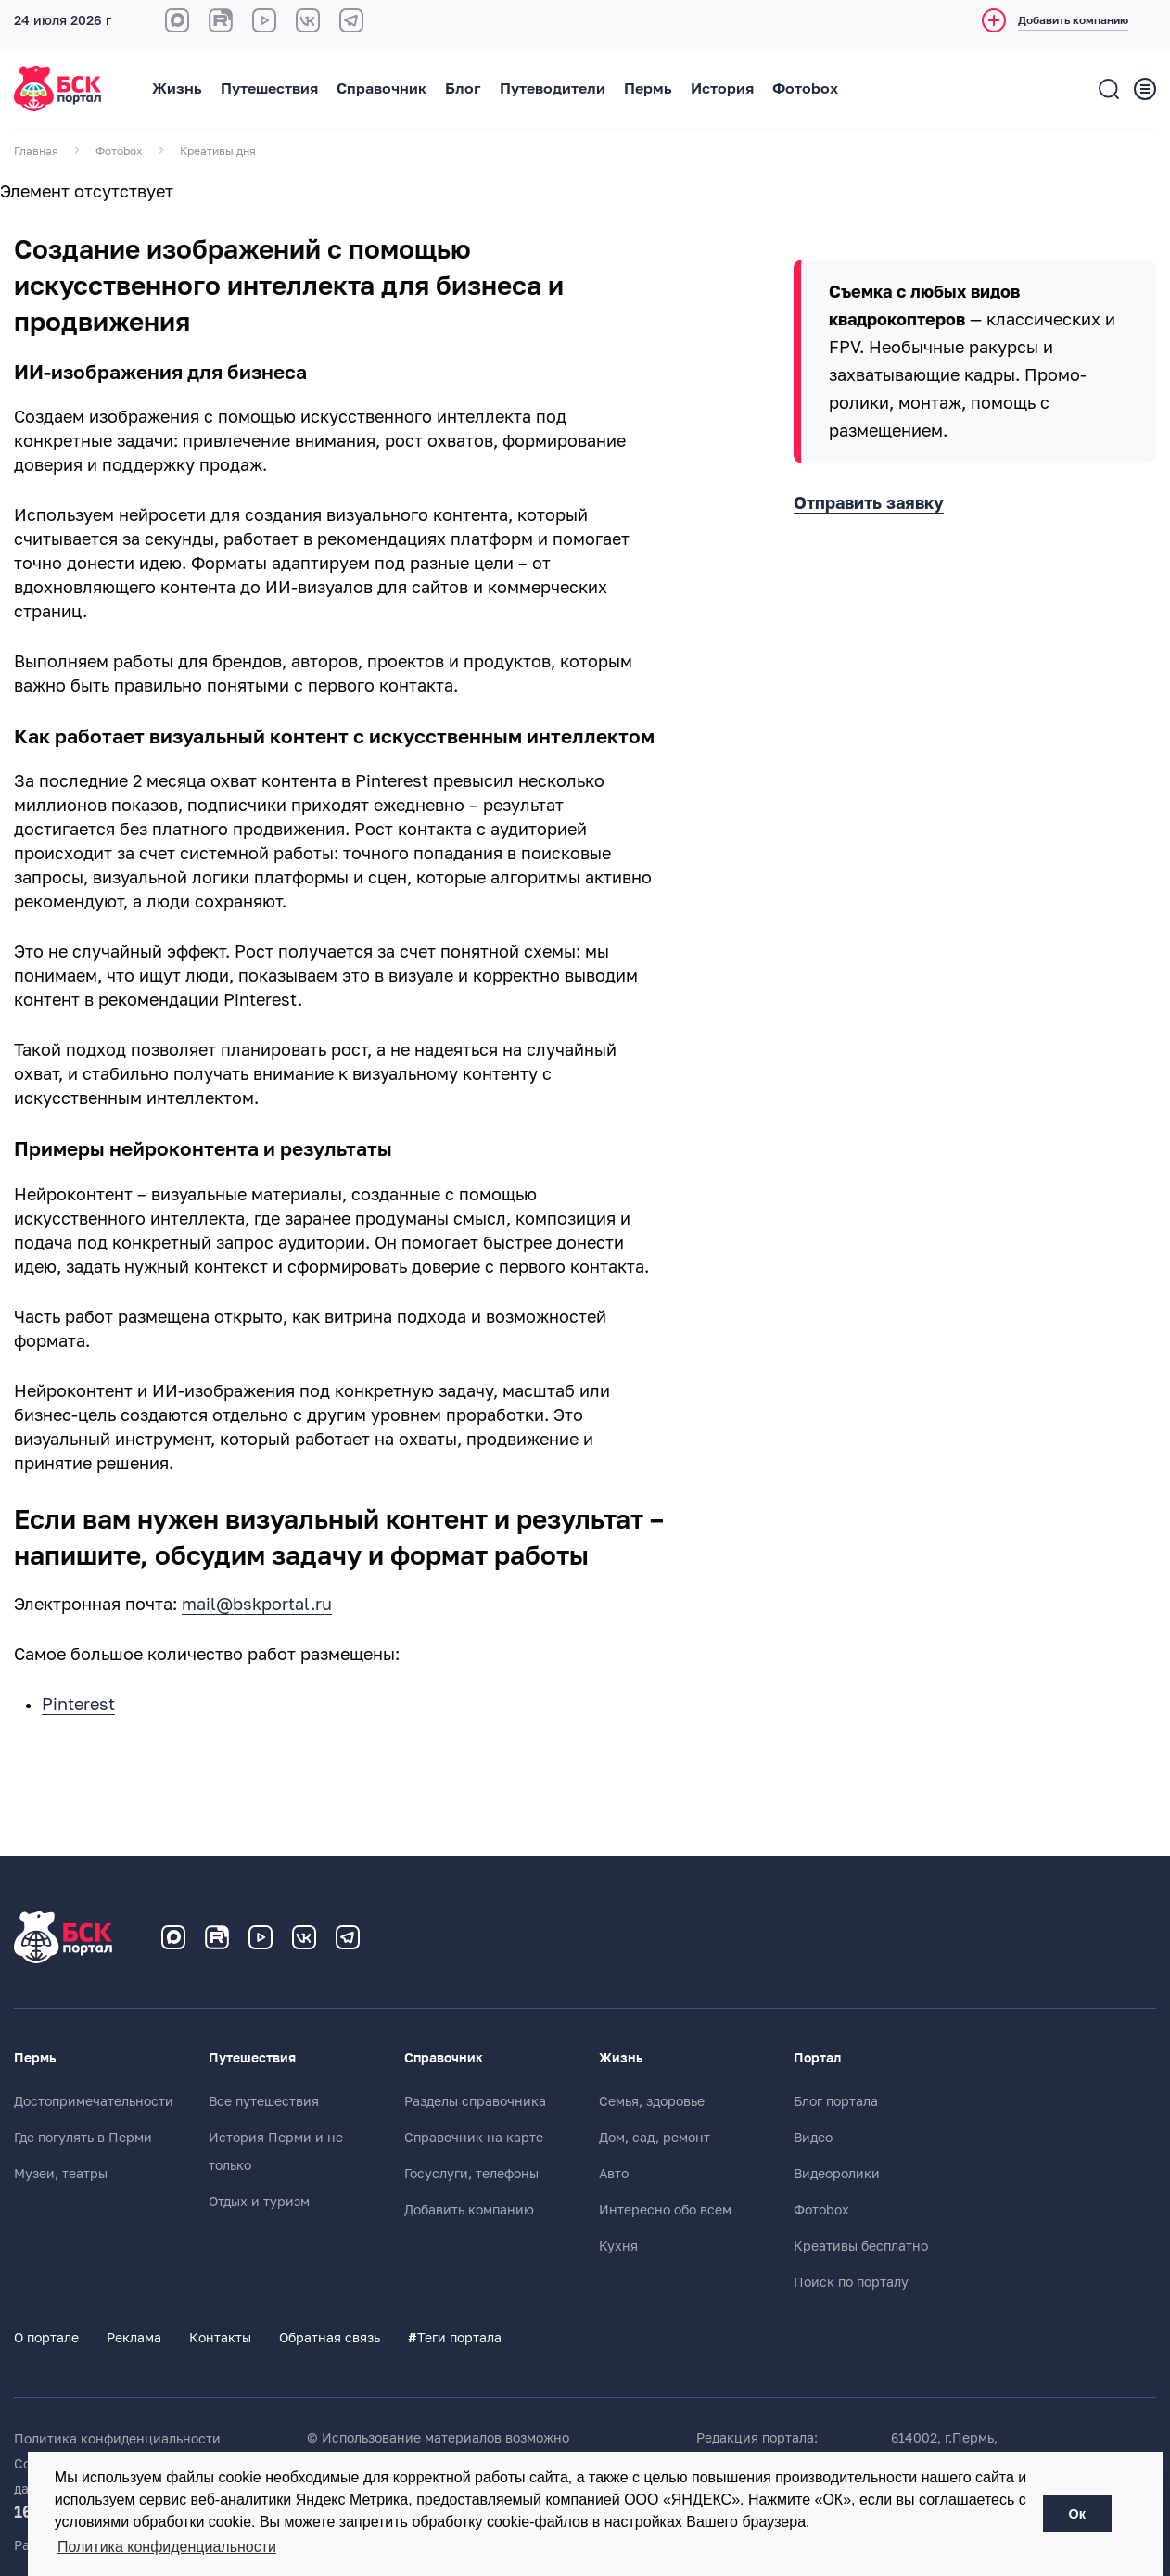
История (722, 89)
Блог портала (836, 2101)
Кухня (618, 2246)
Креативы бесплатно (861, 2246)
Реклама (134, 2337)
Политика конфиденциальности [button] (166, 2547)
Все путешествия (264, 2101)
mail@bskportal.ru (257, 1604)
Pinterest (78, 1704)
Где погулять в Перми (83, 2137)
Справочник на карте (473, 2137)
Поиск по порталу (851, 2282)
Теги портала (455, 2337)
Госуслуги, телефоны (471, 2173)
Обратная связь (329, 2337)
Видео (813, 2137)
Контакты (220, 2337)
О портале (46, 2337)
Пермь (648, 89)
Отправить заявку (869, 503)
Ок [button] (1077, 2513)
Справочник (381, 89)
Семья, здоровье (652, 2101)
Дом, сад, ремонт (654, 2137)
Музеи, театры (61, 2173)
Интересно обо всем (665, 2209)
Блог (463, 89)
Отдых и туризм (259, 2201)
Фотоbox (805, 89)
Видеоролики (837, 2173)
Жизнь (177, 89)
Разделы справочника (475, 2101)
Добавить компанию (469, 2209)
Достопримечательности (93, 2101)
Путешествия (269, 89)
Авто (614, 2173)
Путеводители (552, 89)
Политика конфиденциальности (117, 2438)
